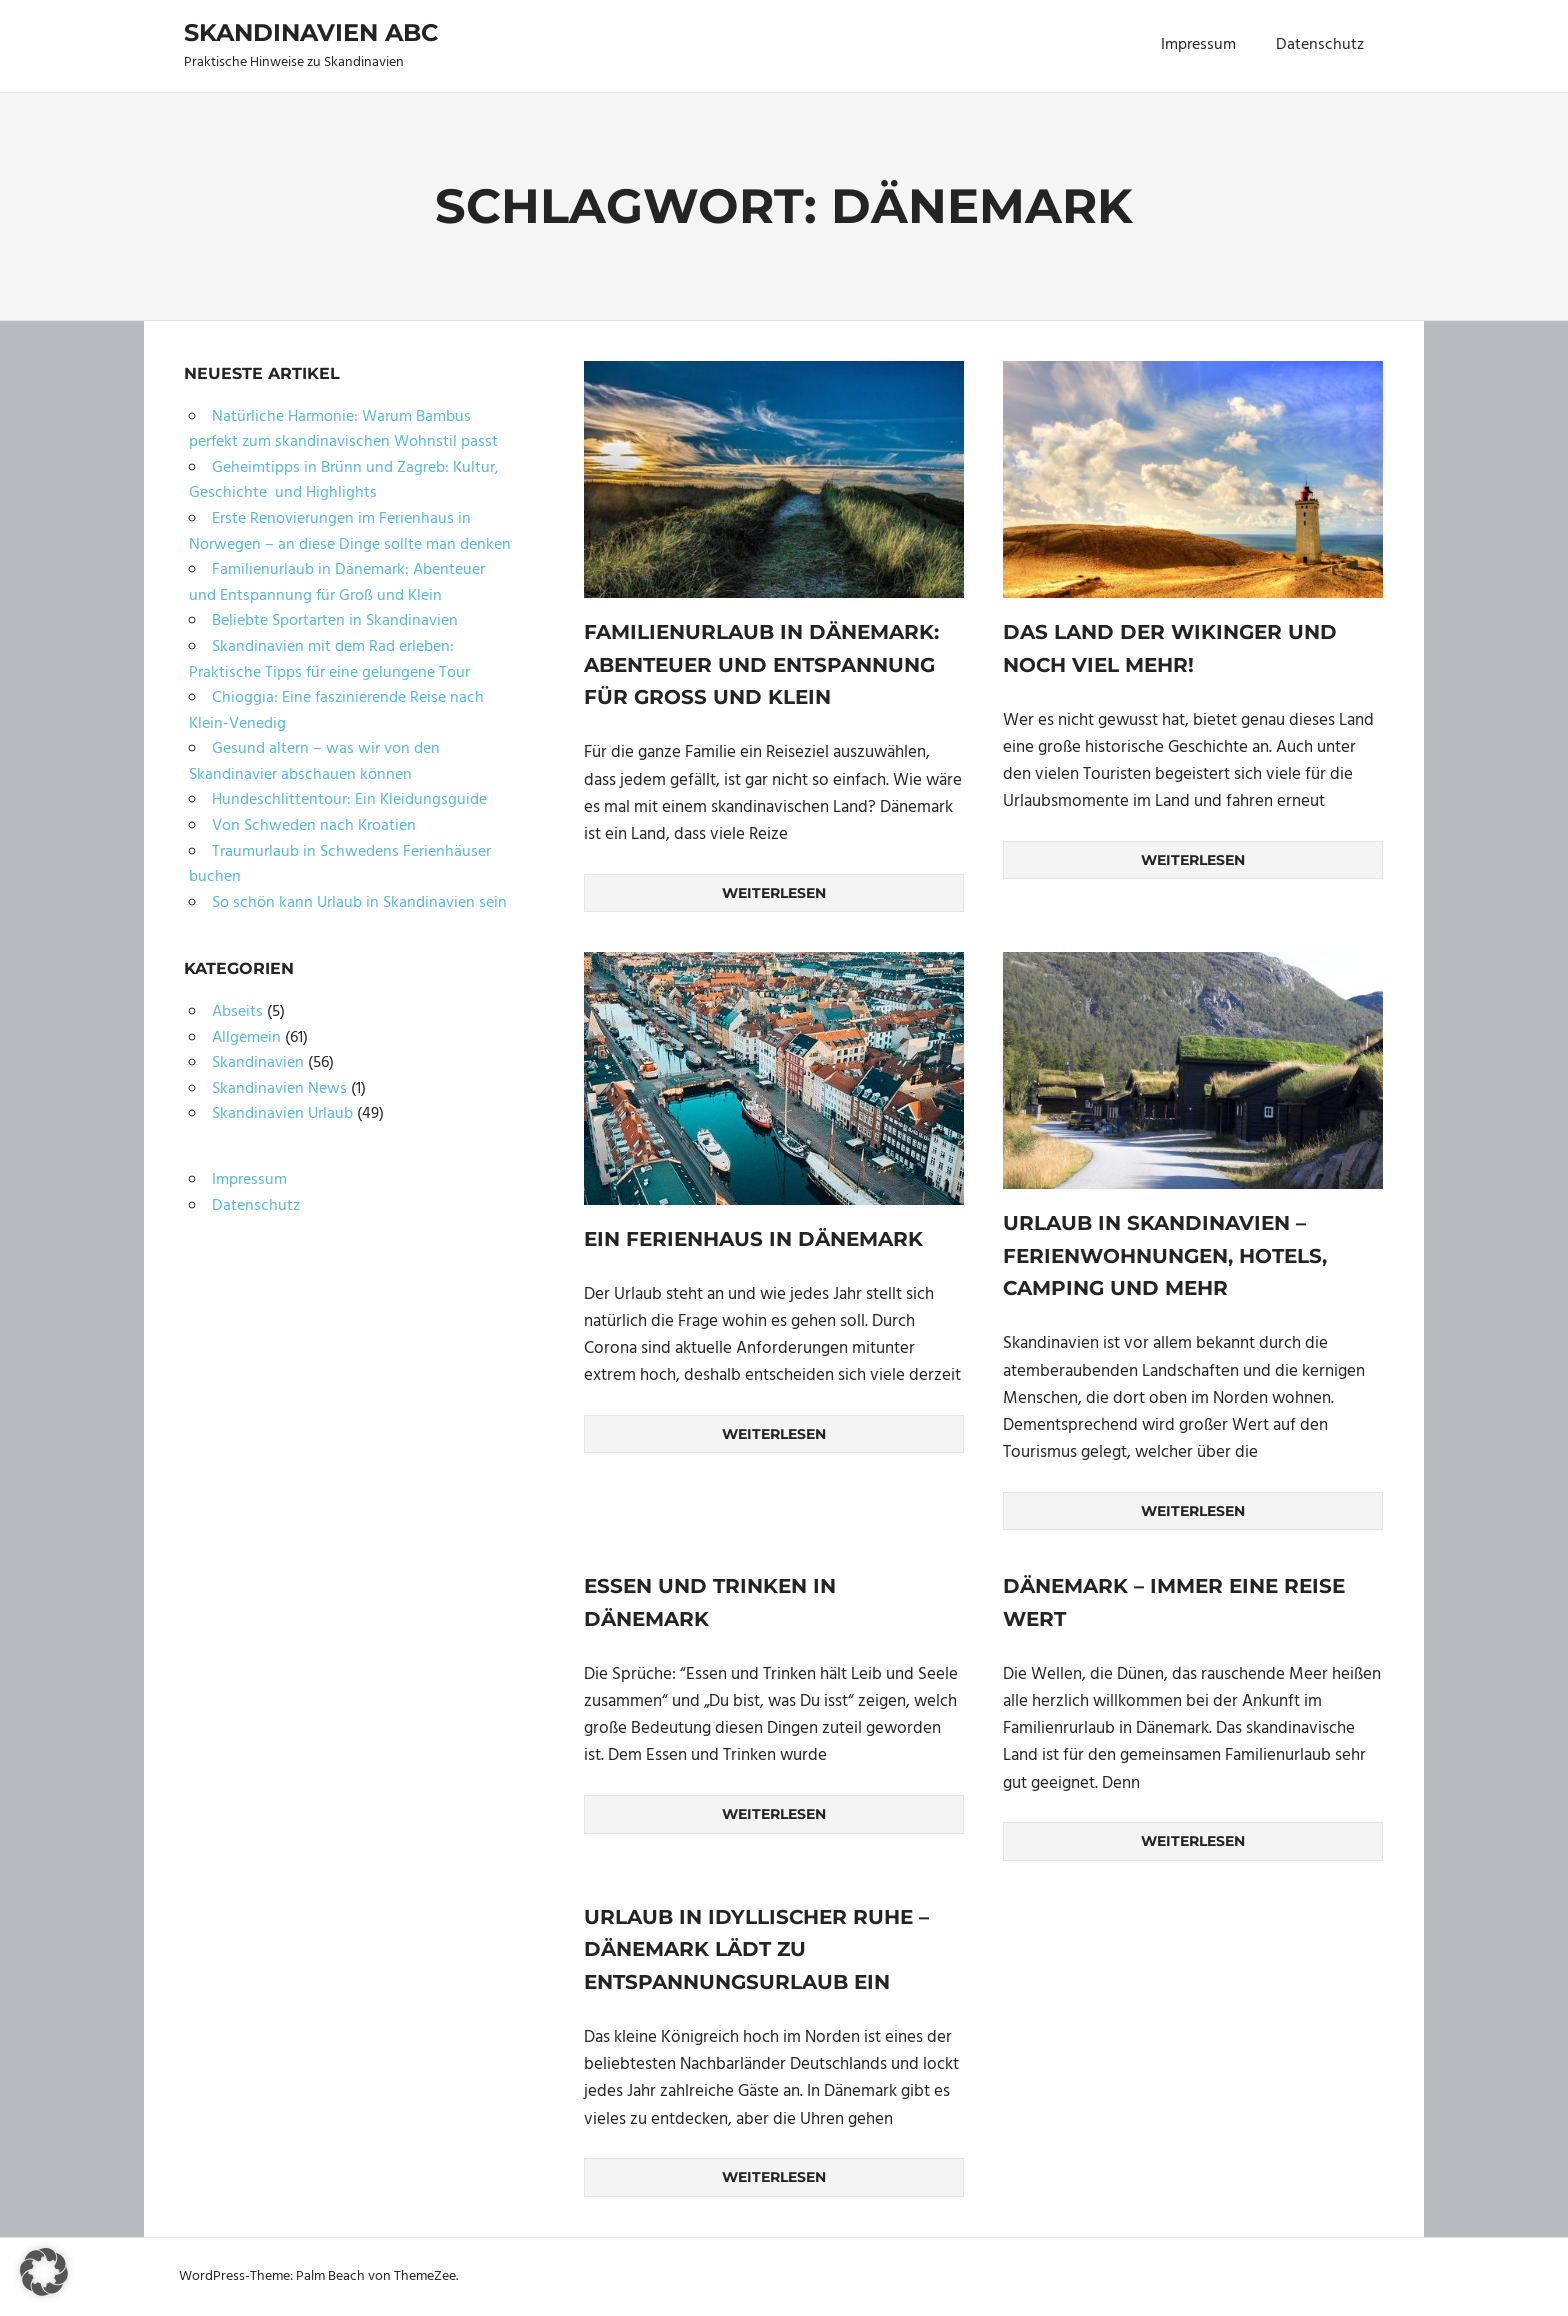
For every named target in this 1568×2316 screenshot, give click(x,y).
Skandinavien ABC (311, 32)
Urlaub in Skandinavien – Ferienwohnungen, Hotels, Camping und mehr (1165, 1255)
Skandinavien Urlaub (282, 1114)
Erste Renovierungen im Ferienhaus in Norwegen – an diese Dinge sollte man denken (350, 532)
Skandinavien (258, 1063)
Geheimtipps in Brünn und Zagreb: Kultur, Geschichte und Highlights (344, 481)
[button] (44, 2272)
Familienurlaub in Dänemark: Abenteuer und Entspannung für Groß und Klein (761, 664)
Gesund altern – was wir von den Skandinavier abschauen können (314, 762)
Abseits (237, 1012)
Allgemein (246, 1038)
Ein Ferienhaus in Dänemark (753, 1239)
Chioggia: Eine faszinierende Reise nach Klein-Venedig (336, 711)
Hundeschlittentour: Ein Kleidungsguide (349, 800)
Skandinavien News (279, 1089)
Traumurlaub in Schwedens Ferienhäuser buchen (340, 865)
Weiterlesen (774, 893)
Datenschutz (1320, 45)
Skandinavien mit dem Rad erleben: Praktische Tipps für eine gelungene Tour (329, 660)
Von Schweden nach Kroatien (314, 826)
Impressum (1198, 45)
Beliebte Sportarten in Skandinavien (335, 621)
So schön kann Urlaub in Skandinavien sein (359, 903)
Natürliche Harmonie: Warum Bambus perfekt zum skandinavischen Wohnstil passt (343, 430)
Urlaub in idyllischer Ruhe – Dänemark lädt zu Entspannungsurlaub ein (756, 1949)
